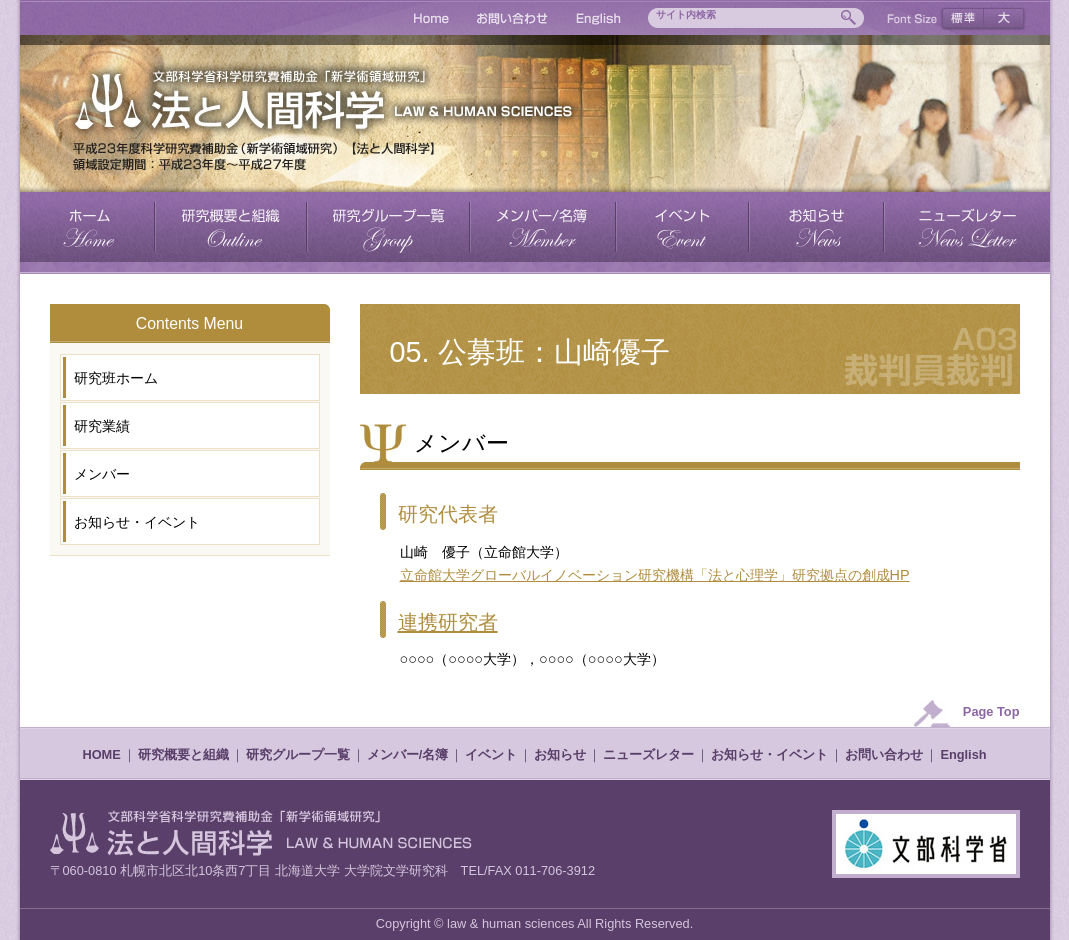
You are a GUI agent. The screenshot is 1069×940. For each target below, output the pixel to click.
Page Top (991, 711)
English (963, 754)
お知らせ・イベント (137, 522)
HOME (101, 754)
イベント (491, 754)
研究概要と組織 (183, 754)
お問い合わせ (884, 754)
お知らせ (560, 754)
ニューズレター (648, 754)
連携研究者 (448, 622)
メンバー (102, 474)
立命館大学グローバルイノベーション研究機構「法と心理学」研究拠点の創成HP (655, 575)
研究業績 (102, 426)
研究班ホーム (116, 378)
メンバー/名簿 (408, 754)
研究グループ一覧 (298, 754)
